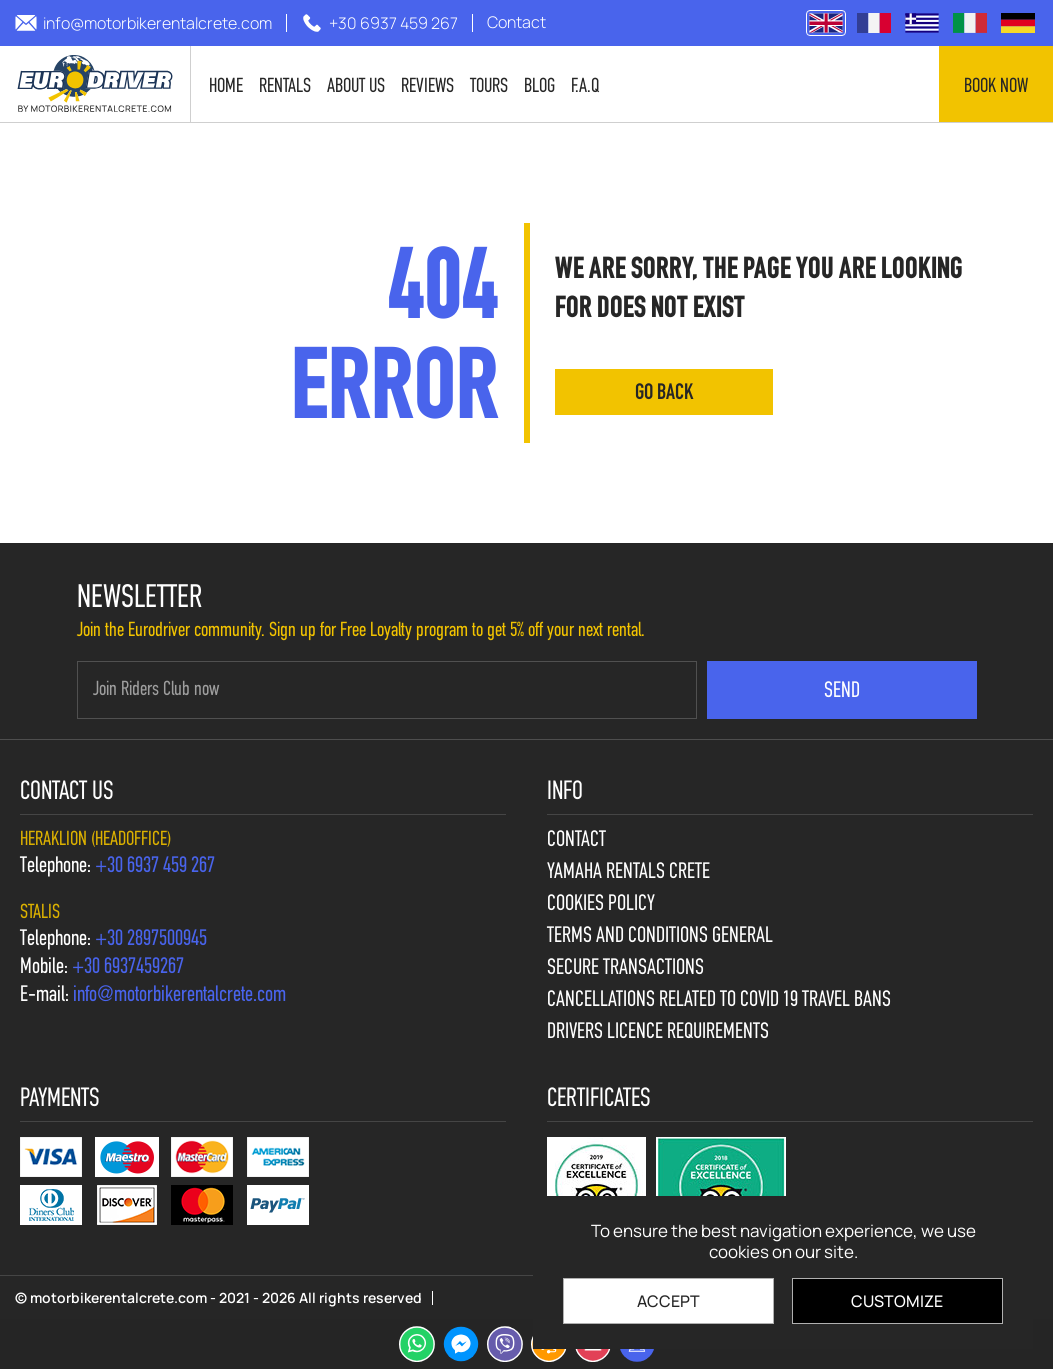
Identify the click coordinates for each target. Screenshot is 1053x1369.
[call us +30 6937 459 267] (379, 23)
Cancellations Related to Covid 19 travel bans (719, 1001)
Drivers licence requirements (658, 1033)
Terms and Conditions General (660, 937)
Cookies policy (601, 905)
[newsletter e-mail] (387, 690)
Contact (576, 841)
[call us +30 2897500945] (151, 940)
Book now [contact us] (996, 87)
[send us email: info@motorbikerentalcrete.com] (143, 23)
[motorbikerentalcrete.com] (95, 84)
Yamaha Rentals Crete (628, 873)
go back (664, 393)
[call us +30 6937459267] (128, 968)
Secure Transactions (625, 969)
